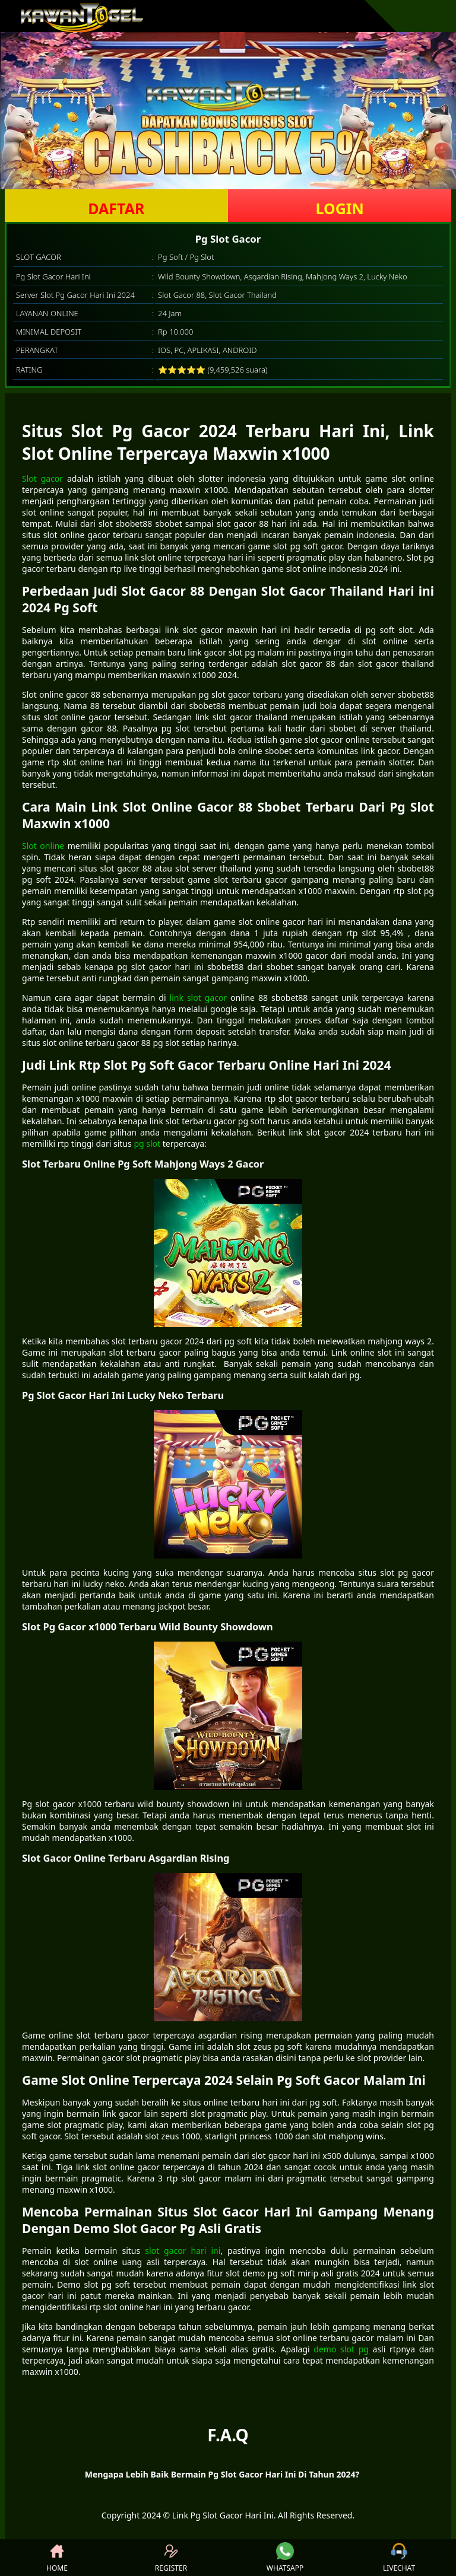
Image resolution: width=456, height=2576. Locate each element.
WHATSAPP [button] (285, 2557)
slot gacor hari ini (182, 2250)
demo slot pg (341, 2349)
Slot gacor (42, 478)
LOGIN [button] (339, 208)
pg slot (147, 1143)
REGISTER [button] (171, 2557)
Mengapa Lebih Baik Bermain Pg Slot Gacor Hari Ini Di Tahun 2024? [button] (222, 2474)
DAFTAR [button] (116, 208)
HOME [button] (57, 2557)
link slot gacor (198, 997)
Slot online (43, 845)
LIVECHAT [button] (399, 2557)
